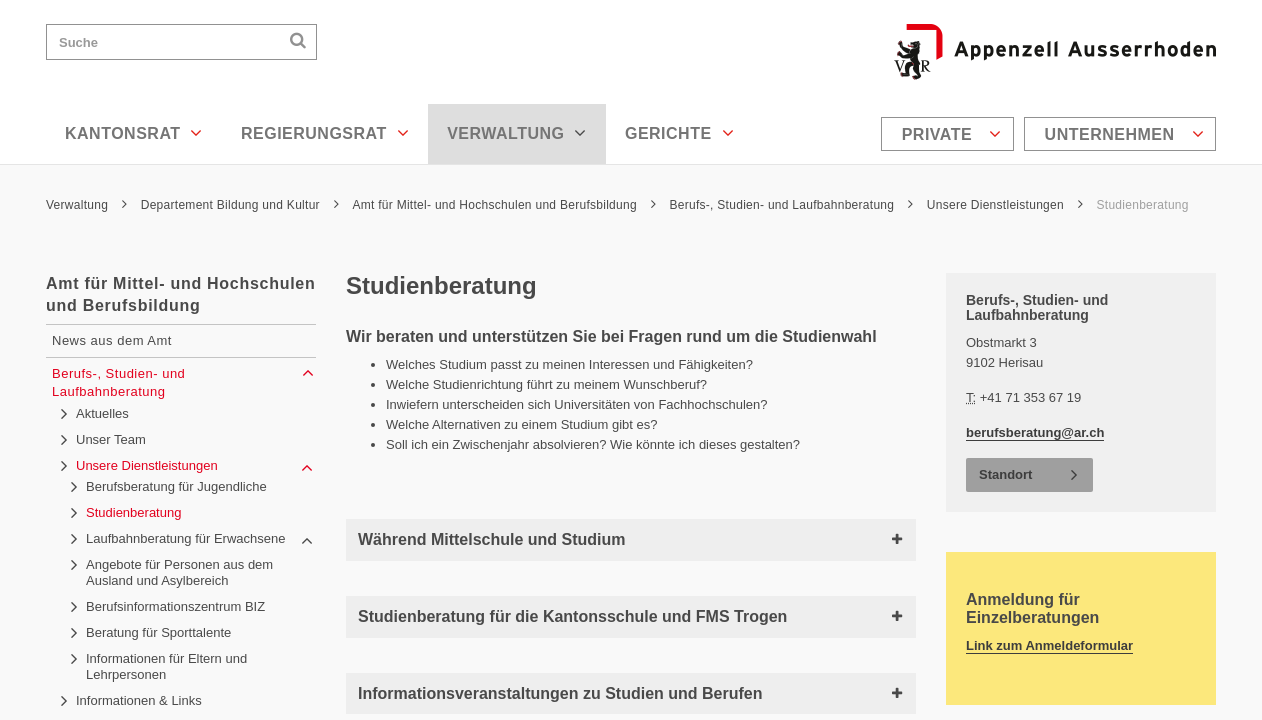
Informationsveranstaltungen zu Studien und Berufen (631, 693)
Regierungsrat (325, 133)
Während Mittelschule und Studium (631, 539)
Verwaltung (517, 133)
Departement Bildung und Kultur (240, 205)
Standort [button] (1005, 474)
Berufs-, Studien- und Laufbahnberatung (791, 205)
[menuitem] (950, 134)
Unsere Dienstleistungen (1005, 205)
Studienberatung (1143, 205)
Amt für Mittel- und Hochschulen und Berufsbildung (503, 205)
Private (952, 134)
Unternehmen (1124, 134)
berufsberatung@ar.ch (1035, 432)
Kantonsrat (134, 133)
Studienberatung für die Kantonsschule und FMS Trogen (631, 616)
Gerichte (679, 133)
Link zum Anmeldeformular (1049, 645)
